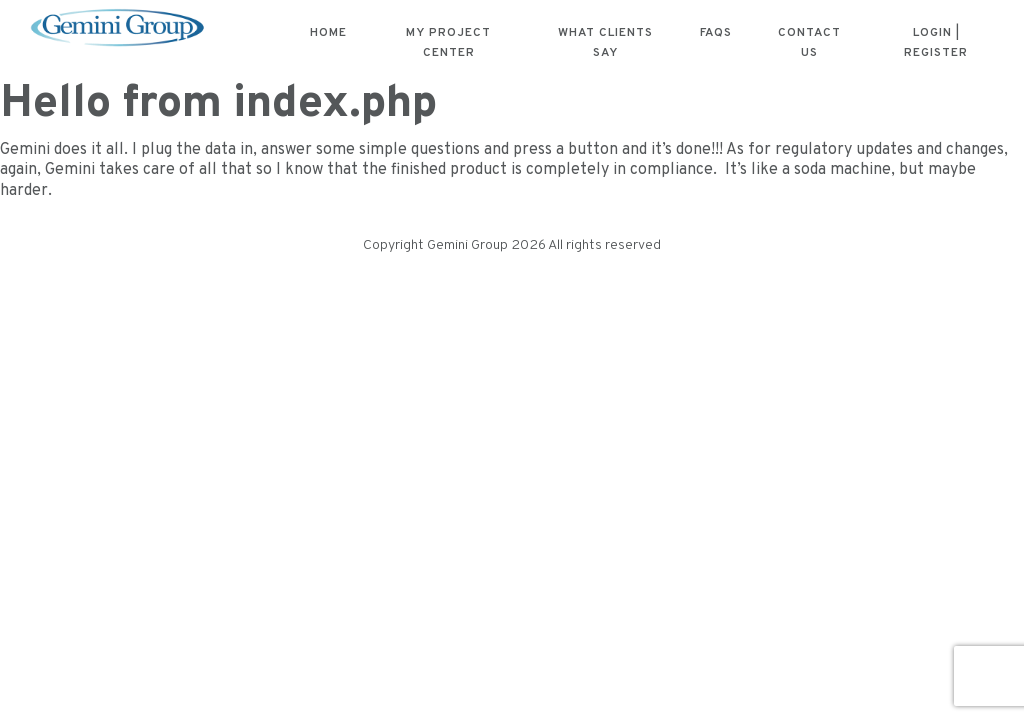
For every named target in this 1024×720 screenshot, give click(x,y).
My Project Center (448, 43)
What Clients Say (605, 43)
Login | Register (936, 43)
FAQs (716, 33)
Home (328, 33)
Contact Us (809, 43)
